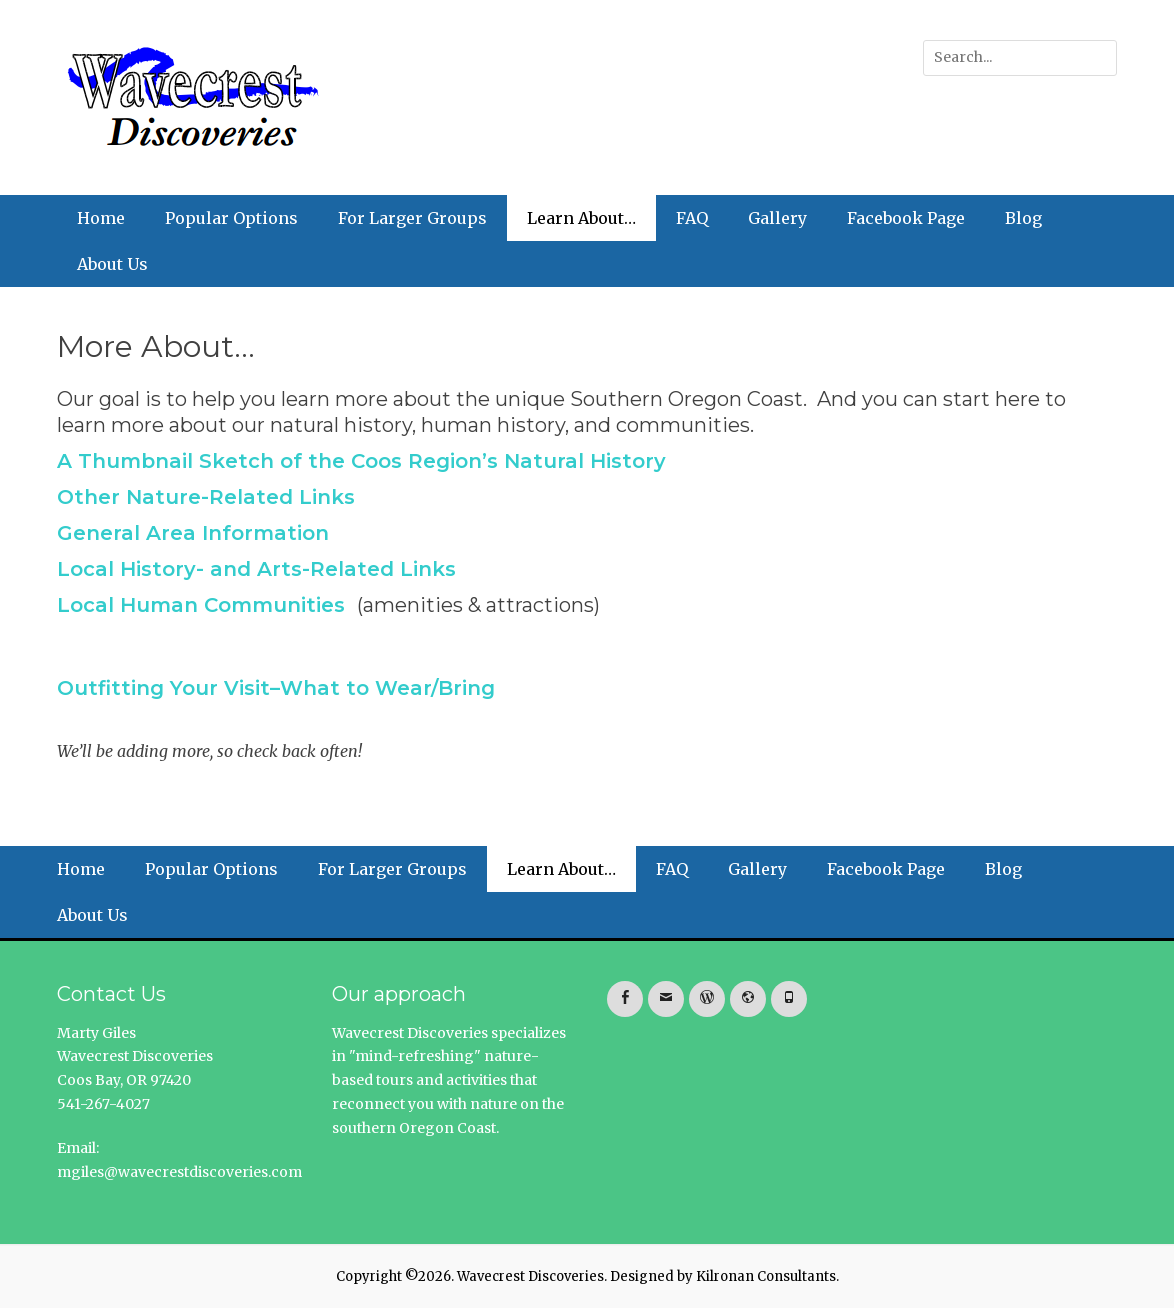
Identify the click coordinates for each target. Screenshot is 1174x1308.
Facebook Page (906, 218)
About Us (112, 264)
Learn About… (581, 218)
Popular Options (231, 218)
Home (101, 218)
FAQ (692, 218)
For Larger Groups (412, 218)
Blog (1023, 218)
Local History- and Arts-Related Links (256, 569)
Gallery (777, 218)
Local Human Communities (201, 605)
